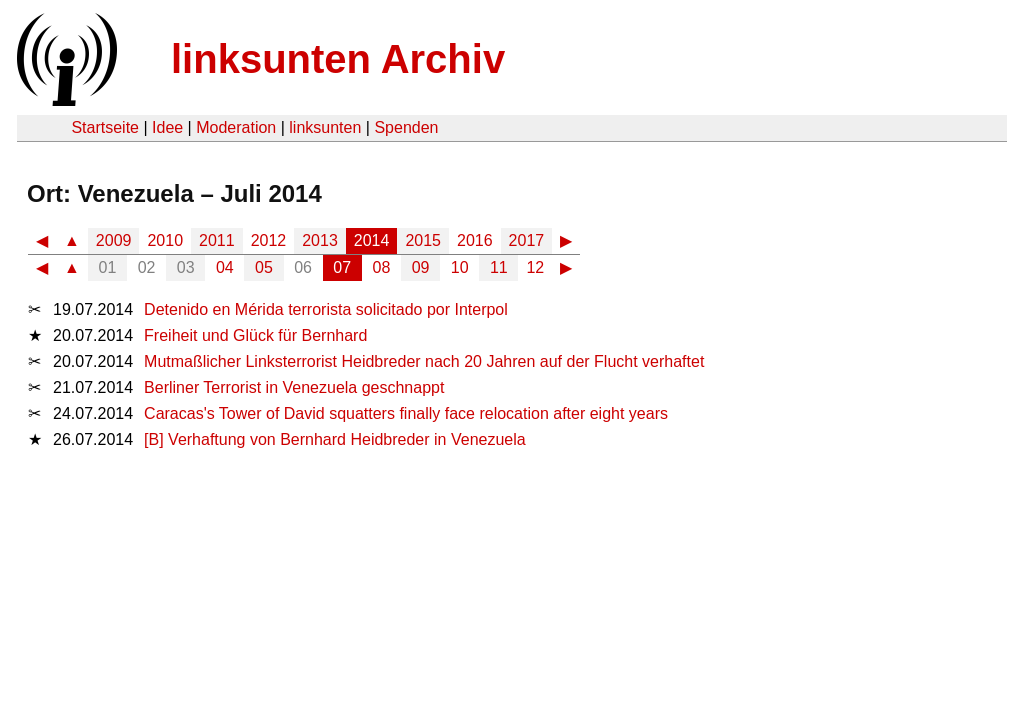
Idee (167, 127)
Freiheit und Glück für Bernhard (255, 335)
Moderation (236, 127)
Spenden (406, 127)
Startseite (105, 127)
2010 (165, 240)
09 (421, 267)
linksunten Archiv (338, 59)
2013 (320, 240)
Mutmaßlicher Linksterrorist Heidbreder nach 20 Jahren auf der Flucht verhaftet (424, 361)
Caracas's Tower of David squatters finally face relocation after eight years (406, 413)
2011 (217, 240)
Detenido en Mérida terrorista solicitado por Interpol (326, 309)
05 (264, 267)
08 (382, 267)
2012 (269, 240)
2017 (527, 240)
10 (460, 267)
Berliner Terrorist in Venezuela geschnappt (294, 387)
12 (535, 267)
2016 (475, 240)
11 (499, 267)
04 (225, 267)
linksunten (325, 127)
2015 (423, 240)
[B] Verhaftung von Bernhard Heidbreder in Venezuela (335, 439)
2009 (114, 240)
